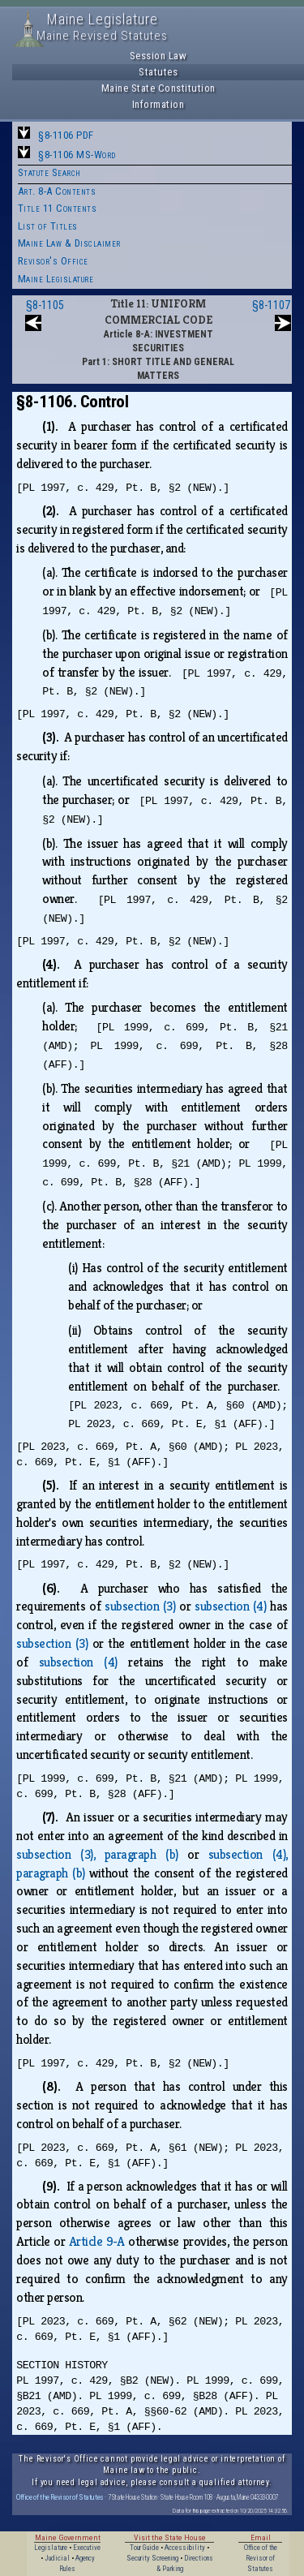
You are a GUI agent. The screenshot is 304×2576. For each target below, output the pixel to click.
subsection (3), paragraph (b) (97, 1854)
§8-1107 (271, 305)
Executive (87, 2548)
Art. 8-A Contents (57, 191)
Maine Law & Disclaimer (69, 243)
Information (158, 104)
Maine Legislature (56, 279)
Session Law (158, 55)
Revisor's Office (53, 261)
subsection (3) (140, 1606)
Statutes (158, 72)
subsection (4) (230, 1606)
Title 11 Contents (57, 208)
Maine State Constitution (158, 88)
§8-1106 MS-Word (77, 154)
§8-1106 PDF (66, 135)
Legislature (50, 2548)
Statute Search (49, 172)
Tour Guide (144, 2548)
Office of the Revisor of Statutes (60, 2496)
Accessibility (185, 2548)
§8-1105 (45, 305)
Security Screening (152, 2558)
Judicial (57, 2558)
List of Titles (48, 226)
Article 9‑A (97, 2241)
